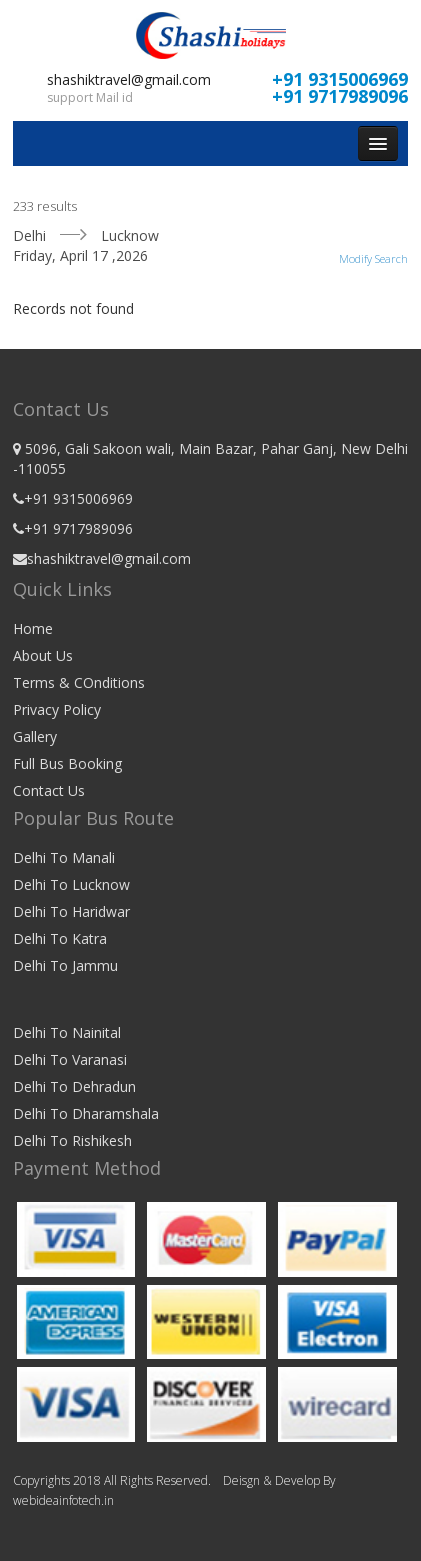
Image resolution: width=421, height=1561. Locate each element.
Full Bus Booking (67, 763)
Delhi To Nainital (67, 1032)
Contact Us (49, 790)
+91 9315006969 (340, 79)
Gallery (35, 736)
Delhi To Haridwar (71, 911)
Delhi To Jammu (65, 965)
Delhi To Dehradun (74, 1086)
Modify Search (373, 258)
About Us (43, 655)
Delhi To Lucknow (71, 884)
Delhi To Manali (64, 857)
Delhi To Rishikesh (72, 1140)
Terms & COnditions (79, 682)
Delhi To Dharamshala (86, 1113)
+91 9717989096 (340, 96)
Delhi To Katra (60, 938)
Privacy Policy (57, 709)
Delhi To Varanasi (70, 1059)
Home (33, 628)
